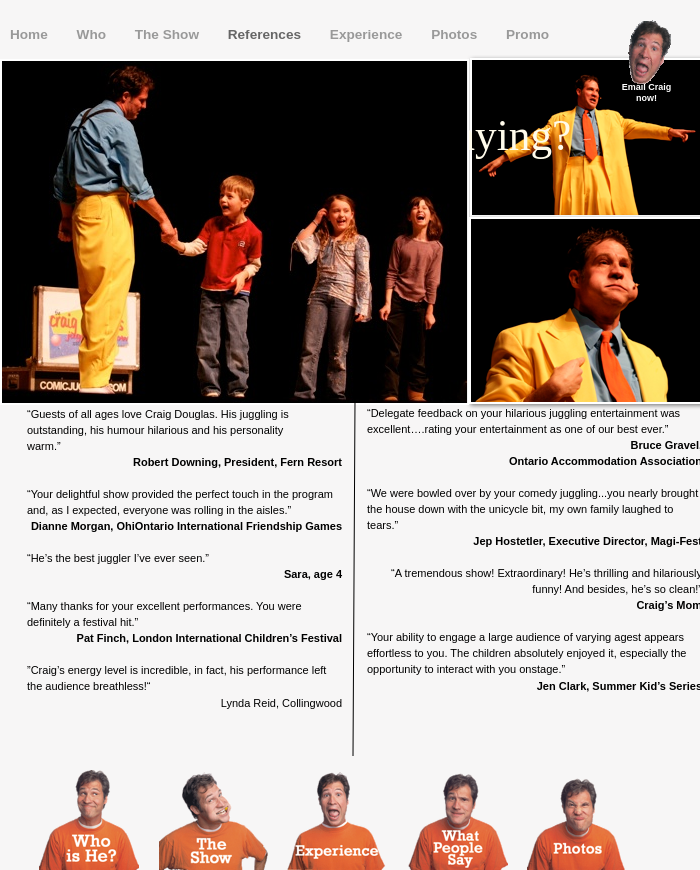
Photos (456, 34)
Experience (368, 34)
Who (93, 34)
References (266, 34)
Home (31, 34)
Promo (527, 34)
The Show (169, 34)
